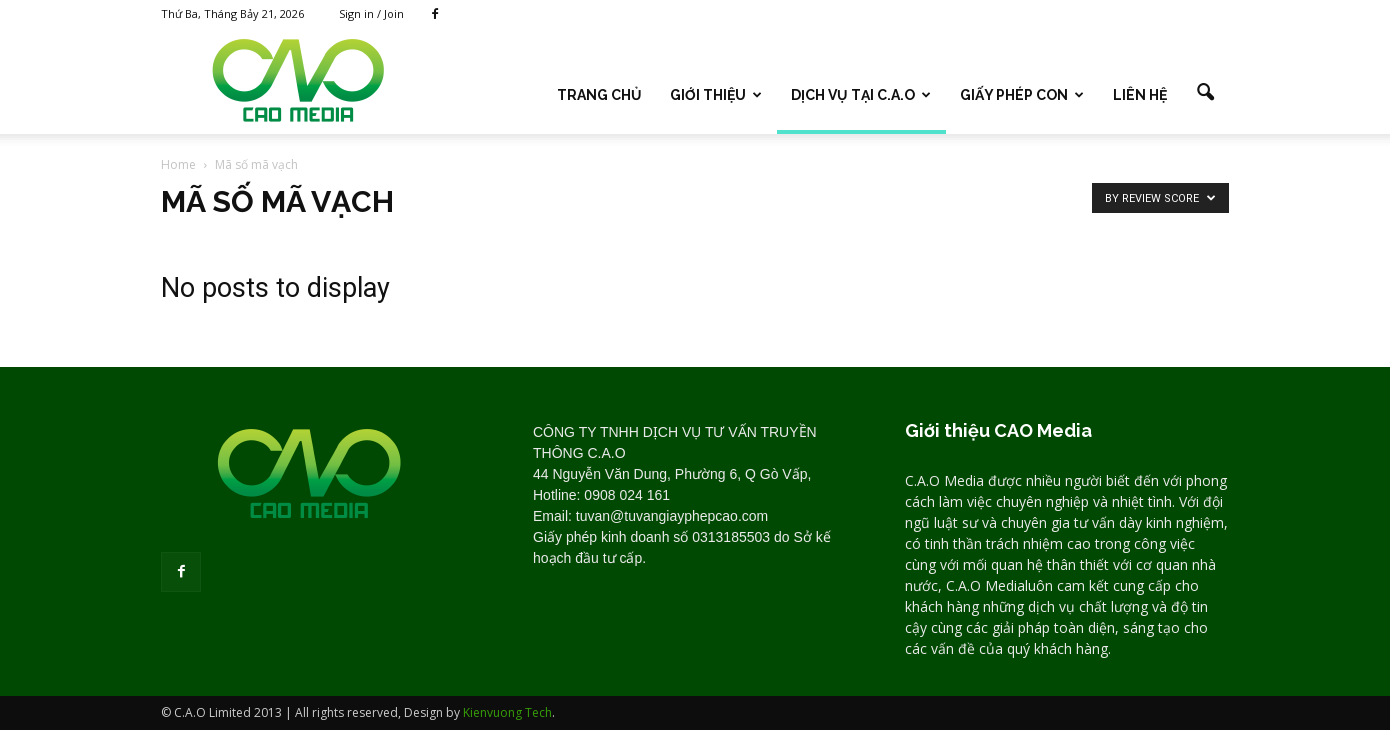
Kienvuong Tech (507, 712)
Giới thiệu (716, 95)
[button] (1205, 93)
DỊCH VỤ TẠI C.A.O (861, 95)
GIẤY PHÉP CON (1022, 95)
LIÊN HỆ (1140, 95)
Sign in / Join (371, 13)
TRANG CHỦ (599, 95)
